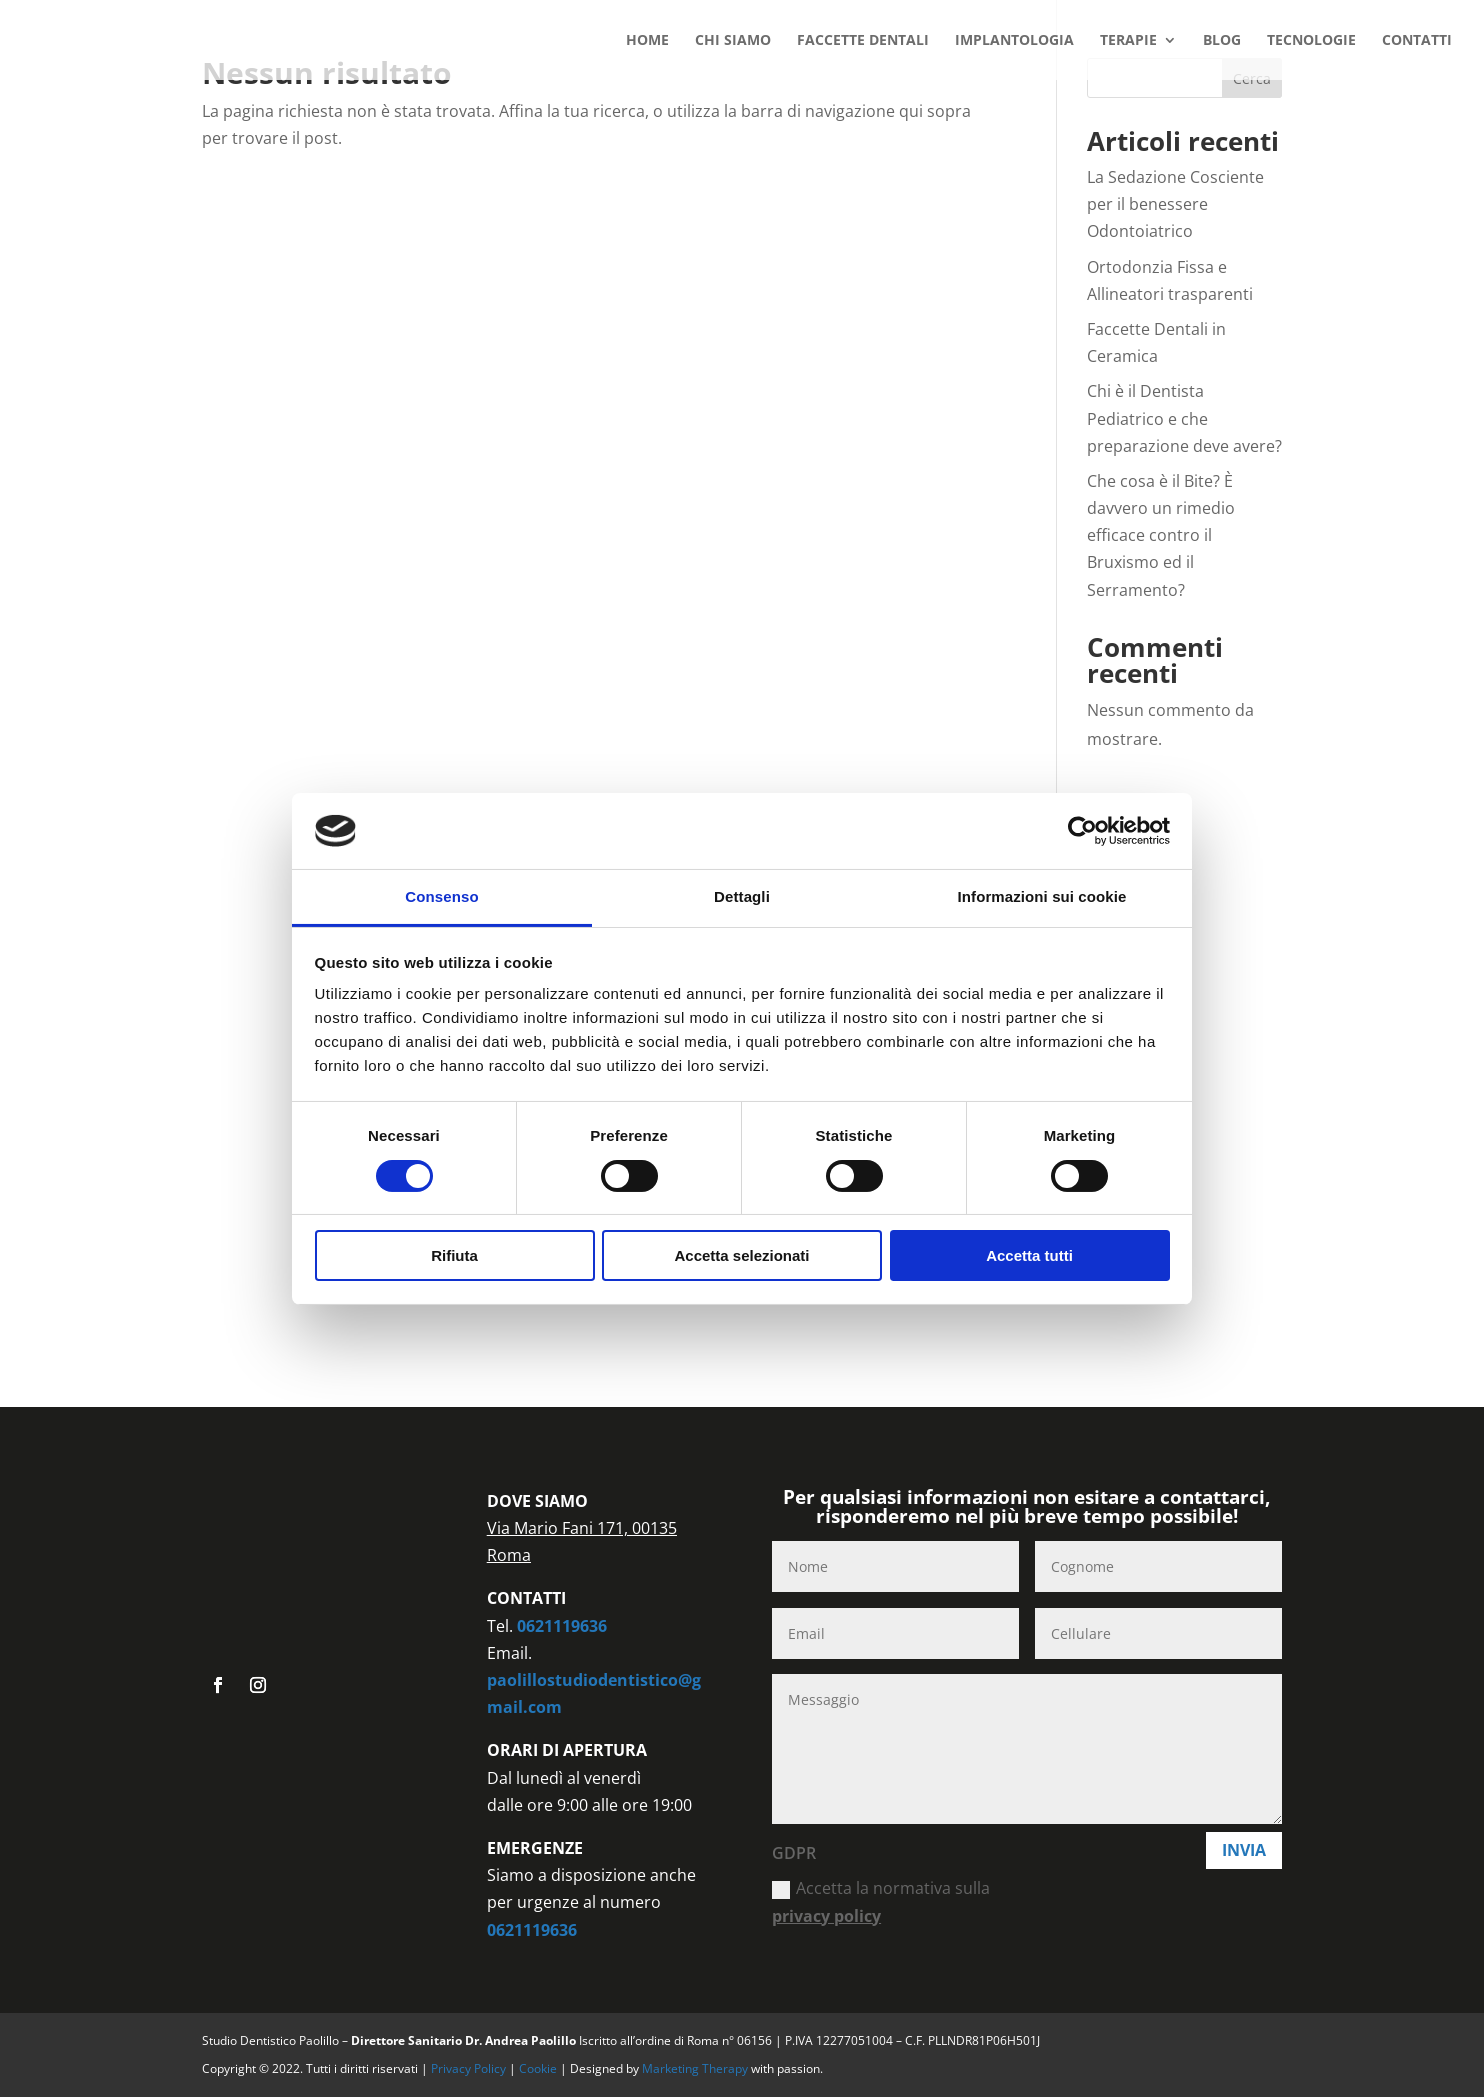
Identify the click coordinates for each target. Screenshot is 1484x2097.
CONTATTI (1417, 41)
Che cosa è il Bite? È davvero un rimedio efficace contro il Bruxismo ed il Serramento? (1161, 535)
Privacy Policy (470, 2068)
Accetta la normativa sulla (881, 1901)
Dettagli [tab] (742, 896)
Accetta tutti (1029, 1255)
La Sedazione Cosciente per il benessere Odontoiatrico (1175, 204)
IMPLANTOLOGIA (1014, 41)
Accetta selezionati (741, 1255)
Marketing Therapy (695, 2068)
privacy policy (826, 1916)
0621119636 (562, 1626)
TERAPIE (1128, 41)
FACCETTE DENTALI (863, 41)
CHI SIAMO (733, 41)
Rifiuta (454, 1255)
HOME (647, 41)
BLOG (1222, 41)
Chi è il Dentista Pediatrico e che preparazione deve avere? (1184, 418)
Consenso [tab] (441, 896)
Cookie (539, 2068)
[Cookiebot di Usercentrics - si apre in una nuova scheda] (1082, 831)
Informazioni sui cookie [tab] (1042, 896)
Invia (1244, 1850)
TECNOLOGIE (1311, 41)
